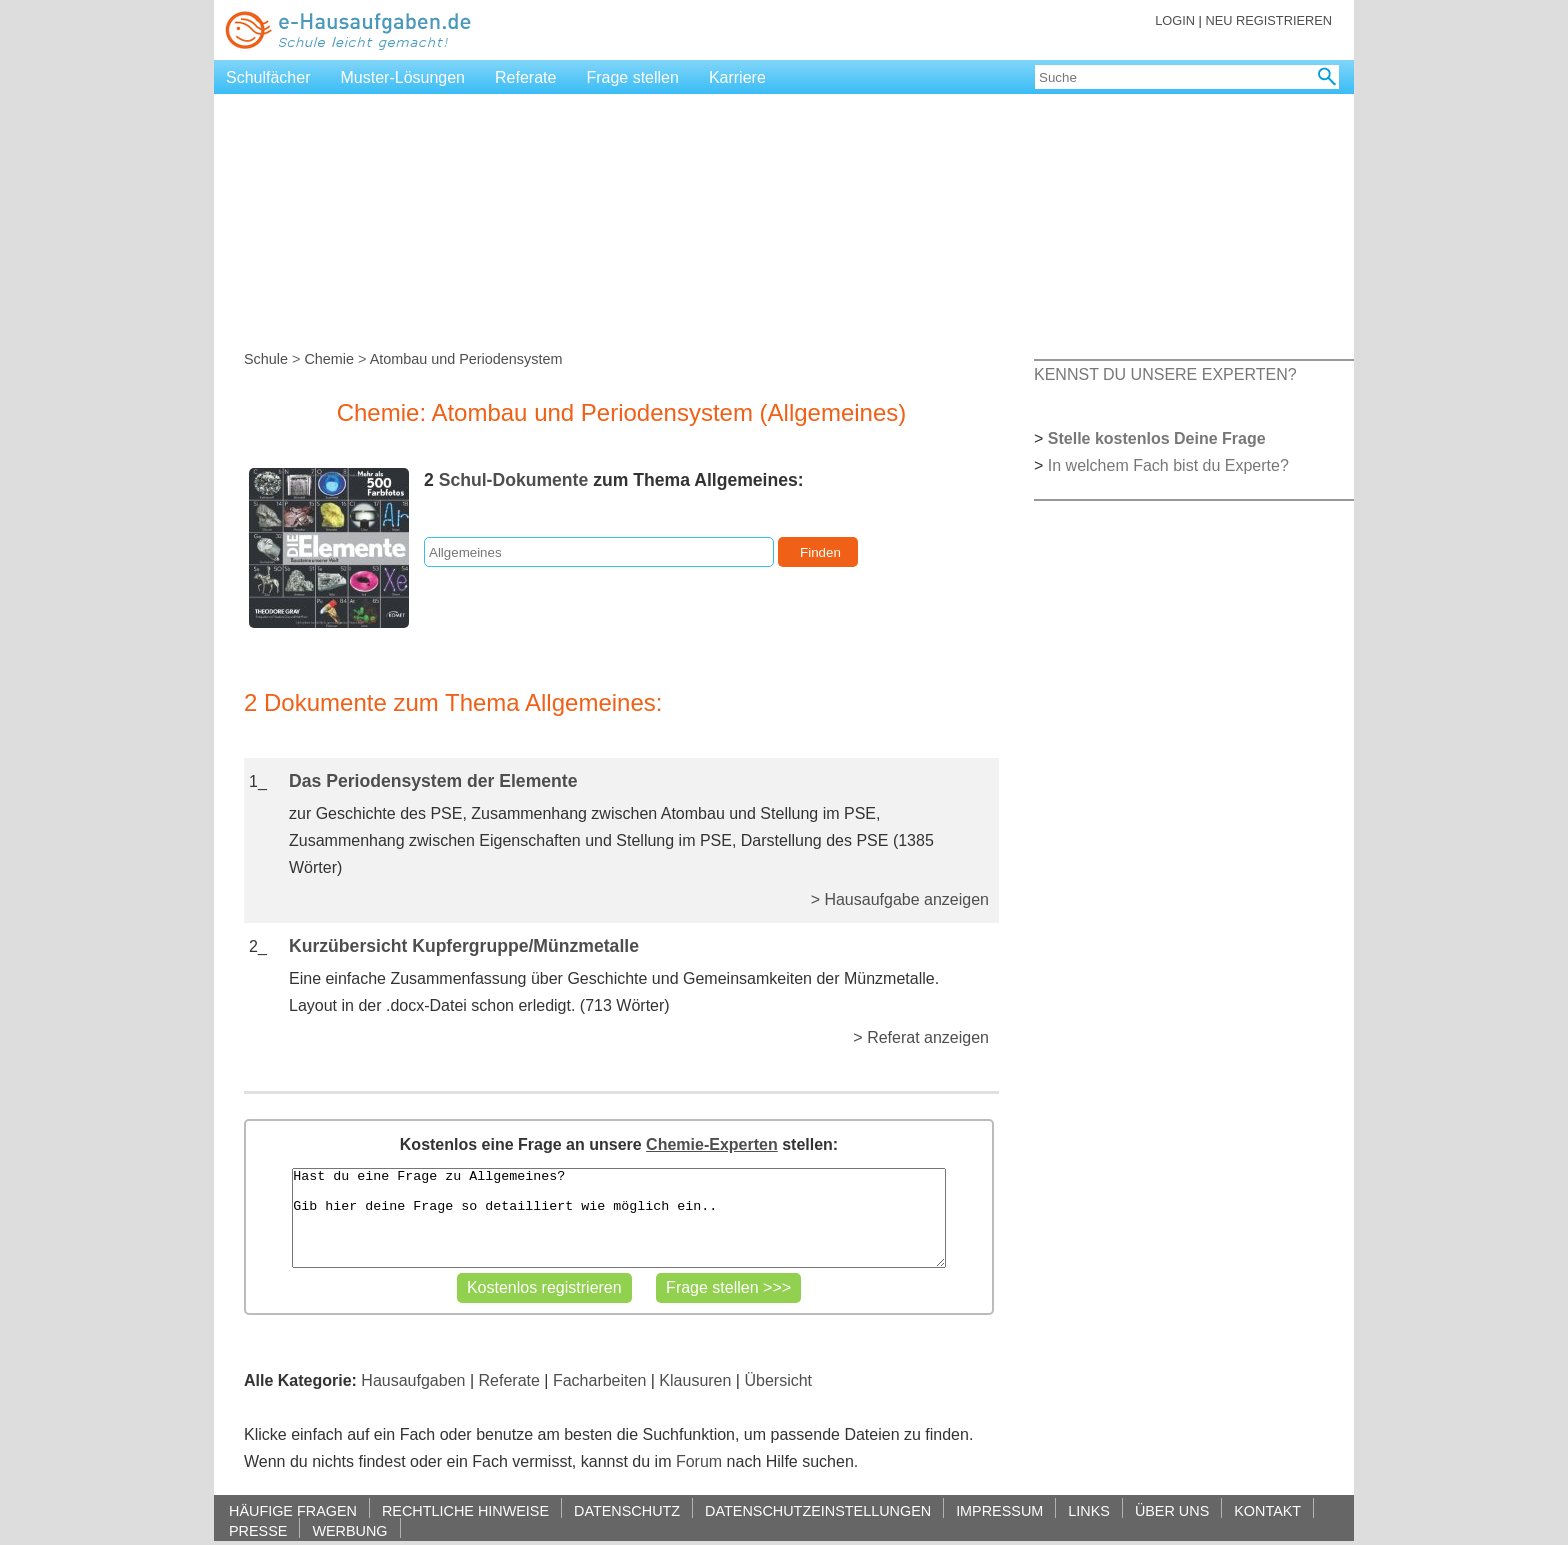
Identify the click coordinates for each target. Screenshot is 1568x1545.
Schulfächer (268, 77)
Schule (266, 359)
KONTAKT (1267, 1510)
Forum (699, 1461)
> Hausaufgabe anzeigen (900, 899)
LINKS (1089, 1510)
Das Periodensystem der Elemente (433, 781)
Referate (525, 77)
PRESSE (258, 1530)
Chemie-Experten (712, 1144)
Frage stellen (632, 77)
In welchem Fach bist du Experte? (1168, 465)
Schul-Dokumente (514, 480)
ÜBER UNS (1172, 1510)
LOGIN (1175, 20)
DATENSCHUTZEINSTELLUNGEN (818, 1510)
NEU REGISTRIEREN (1268, 20)
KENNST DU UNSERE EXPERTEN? (1165, 374)
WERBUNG (349, 1530)
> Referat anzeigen (921, 1037)
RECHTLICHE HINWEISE (465, 1510)
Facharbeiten (599, 1380)
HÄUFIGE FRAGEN (293, 1510)
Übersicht (778, 1380)
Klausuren (695, 1380)
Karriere (737, 77)
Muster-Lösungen (403, 77)
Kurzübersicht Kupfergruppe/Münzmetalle (464, 946)
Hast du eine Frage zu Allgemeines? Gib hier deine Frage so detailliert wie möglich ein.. (618, 1218)
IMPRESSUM (999, 1510)
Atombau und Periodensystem (466, 359)
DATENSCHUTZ (627, 1510)
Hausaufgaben (413, 1380)
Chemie (329, 359)
